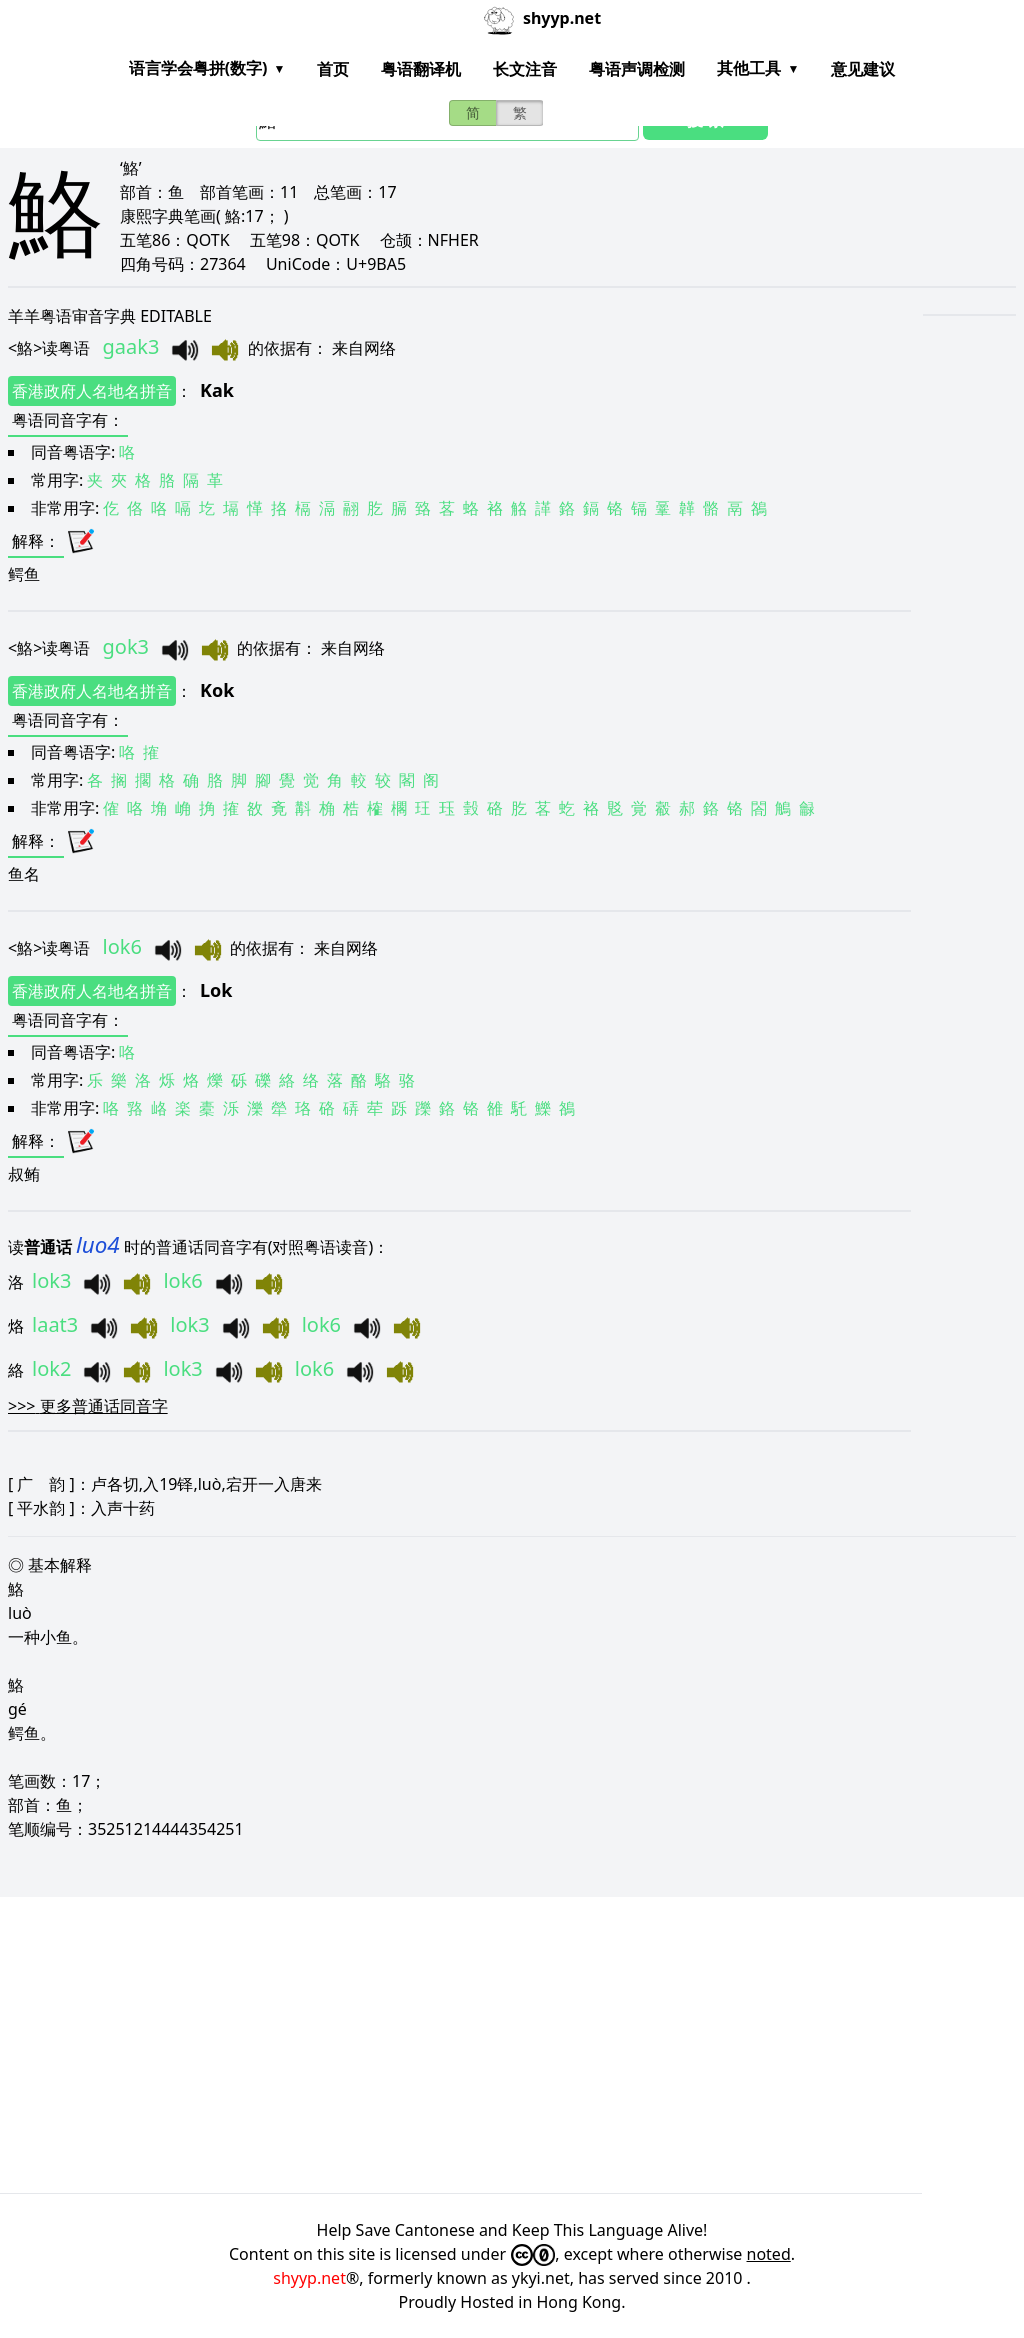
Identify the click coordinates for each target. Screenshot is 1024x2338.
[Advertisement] (512, 2045)
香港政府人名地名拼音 (92, 391)
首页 (333, 69)
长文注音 (525, 69)
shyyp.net (309, 2278)
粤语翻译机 (421, 69)
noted (769, 2254)
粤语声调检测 (637, 69)
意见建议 (863, 69)
